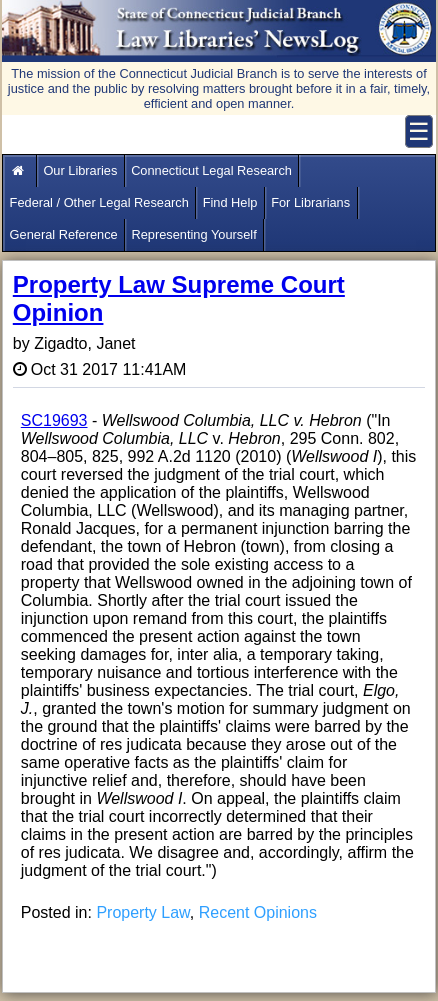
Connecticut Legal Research (211, 170)
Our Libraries (80, 170)
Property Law (142, 912)
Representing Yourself (193, 234)
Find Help (230, 202)
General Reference (64, 234)
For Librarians (310, 202)
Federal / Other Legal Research (99, 202)
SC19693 (54, 420)
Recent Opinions (258, 912)
